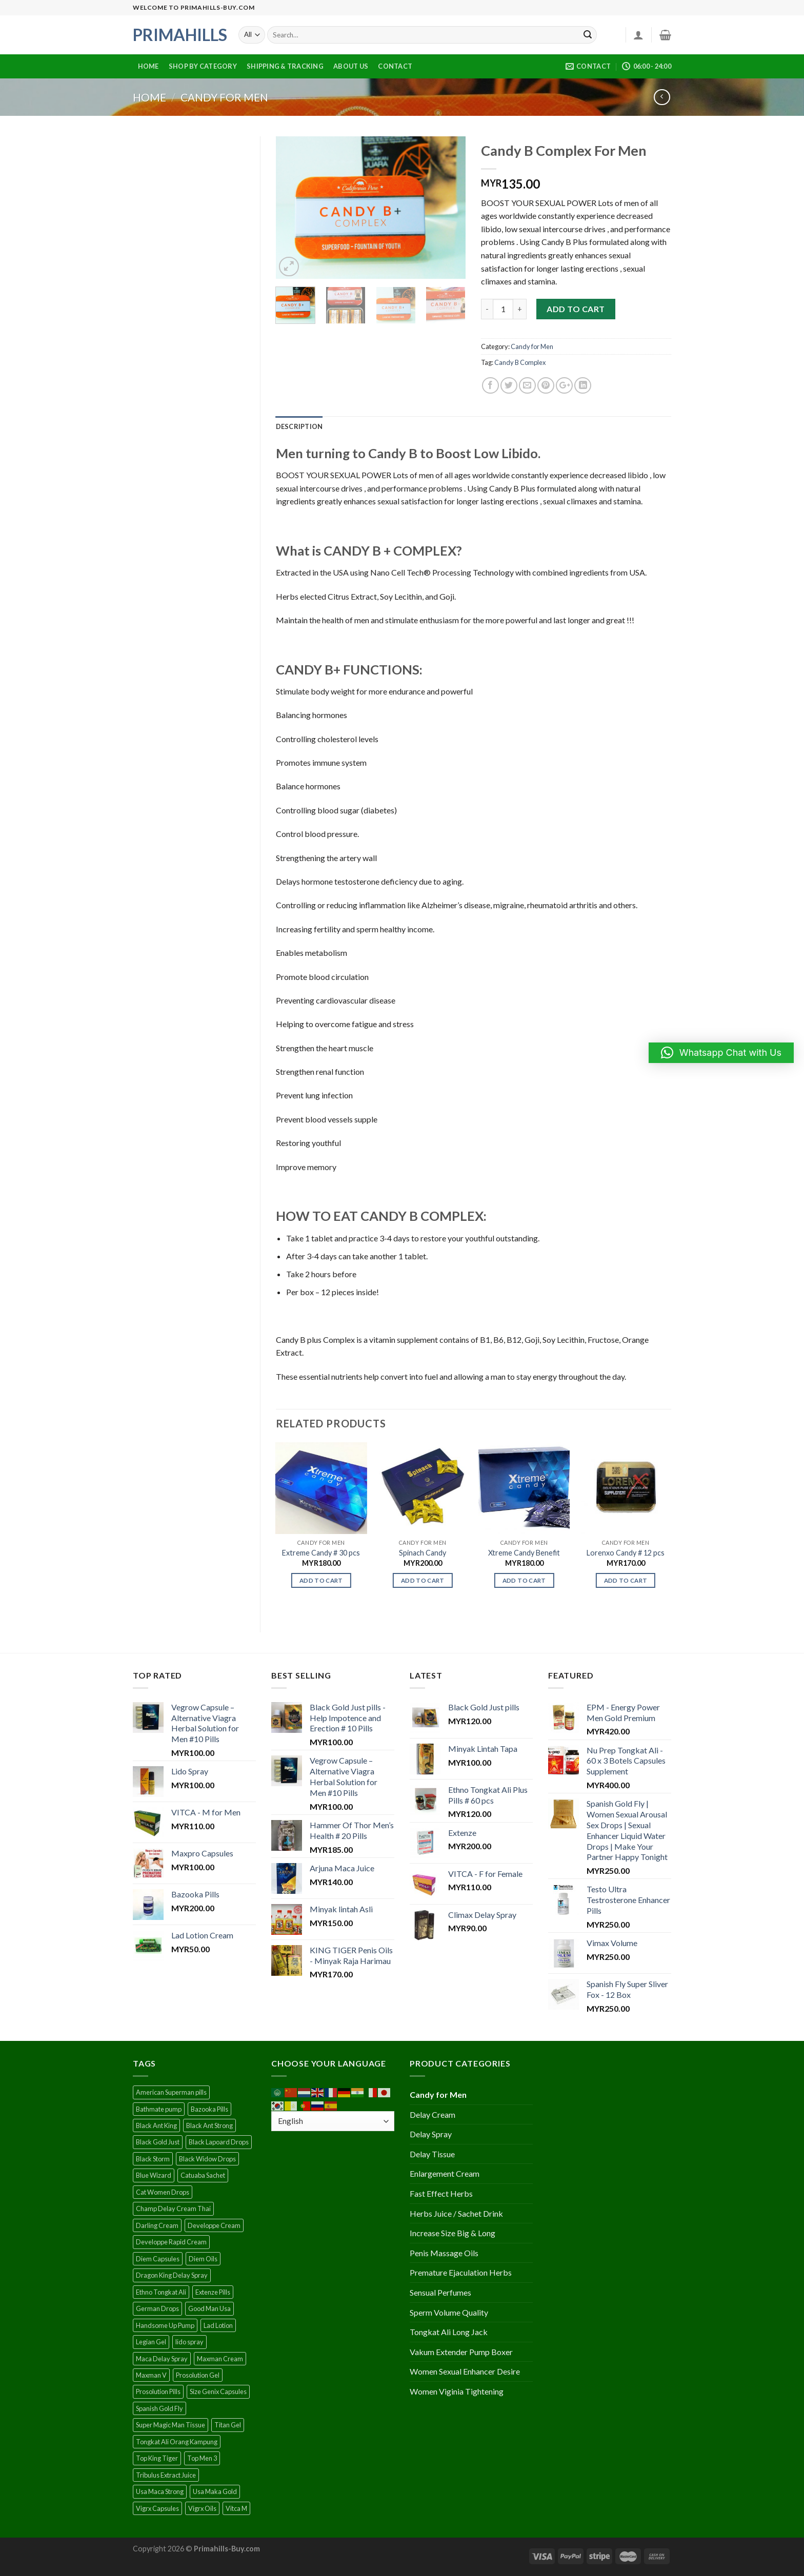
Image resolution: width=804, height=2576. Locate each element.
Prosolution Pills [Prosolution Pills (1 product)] (158, 2391)
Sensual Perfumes (440, 2292)
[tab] (299, 426)
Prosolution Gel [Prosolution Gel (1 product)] (197, 2375)
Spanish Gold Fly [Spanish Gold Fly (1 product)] (159, 2408)
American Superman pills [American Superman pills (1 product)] (171, 2092)
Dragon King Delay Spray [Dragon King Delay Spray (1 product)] (172, 2275)
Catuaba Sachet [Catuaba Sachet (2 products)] (202, 2175)
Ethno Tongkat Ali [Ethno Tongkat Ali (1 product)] (161, 2292)
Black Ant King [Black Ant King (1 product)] (156, 2125)
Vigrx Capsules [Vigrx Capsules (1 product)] (157, 2508)
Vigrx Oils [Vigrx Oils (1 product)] (202, 2508)
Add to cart (576, 309)
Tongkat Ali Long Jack (449, 2332)
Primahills (178, 35)
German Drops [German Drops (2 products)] (157, 2308)
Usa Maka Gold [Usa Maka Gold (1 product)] (215, 2491)
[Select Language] (332, 2121)
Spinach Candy (422, 1552)
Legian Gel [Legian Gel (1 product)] (151, 2342)
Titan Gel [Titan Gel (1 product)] (227, 2425)
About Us (350, 66)
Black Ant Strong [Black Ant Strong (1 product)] (209, 2125)
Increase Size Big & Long (452, 2233)
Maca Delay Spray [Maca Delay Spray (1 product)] (162, 2359)
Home (148, 66)
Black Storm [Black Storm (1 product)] (153, 2159)
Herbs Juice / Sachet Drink (456, 2213)
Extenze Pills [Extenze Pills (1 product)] (212, 2292)
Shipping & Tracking (285, 66)
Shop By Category (203, 66)
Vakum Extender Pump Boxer (461, 2352)
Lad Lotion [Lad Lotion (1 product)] (218, 2325)
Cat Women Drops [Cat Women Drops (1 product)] (162, 2192)
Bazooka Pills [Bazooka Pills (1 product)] (209, 2109)
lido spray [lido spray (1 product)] (189, 2342)
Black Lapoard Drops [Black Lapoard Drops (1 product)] (219, 2142)
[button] (721, 1052)
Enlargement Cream (444, 2173)
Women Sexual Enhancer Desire (465, 2371)
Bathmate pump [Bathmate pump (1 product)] (159, 2109)
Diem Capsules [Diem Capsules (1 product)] (157, 2259)
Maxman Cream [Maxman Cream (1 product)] (220, 2359)
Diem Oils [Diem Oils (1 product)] (203, 2259)
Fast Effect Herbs (441, 2193)
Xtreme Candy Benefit (524, 1552)
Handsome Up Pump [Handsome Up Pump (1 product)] (165, 2325)
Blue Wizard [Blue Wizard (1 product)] (153, 2175)
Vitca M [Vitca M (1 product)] (236, 2508)
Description (299, 426)
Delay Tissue (432, 2154)
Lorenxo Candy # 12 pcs (626, 1552)
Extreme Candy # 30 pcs (321, 1552)
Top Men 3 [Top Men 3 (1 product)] (202, 2458)
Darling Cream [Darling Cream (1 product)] (157, 2225)
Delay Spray (431, 2134)
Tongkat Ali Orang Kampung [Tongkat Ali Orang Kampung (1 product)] (176, 2442)
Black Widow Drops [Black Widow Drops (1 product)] (207, 2159)
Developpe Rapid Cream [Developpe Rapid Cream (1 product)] (171, 2242)
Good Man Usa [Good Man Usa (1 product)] (209, 2308)
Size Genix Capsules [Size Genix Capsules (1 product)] (218, 2391)
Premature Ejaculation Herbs (461, 2272)
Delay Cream (432, 2114)
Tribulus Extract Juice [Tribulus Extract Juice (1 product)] (166, 2475)
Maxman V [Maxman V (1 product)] (151, 2375)
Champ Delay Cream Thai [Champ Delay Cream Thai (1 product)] (173, 2208)
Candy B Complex (520, 362)
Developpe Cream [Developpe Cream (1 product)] (214, 2225)
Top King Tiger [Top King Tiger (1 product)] (157, 2458)
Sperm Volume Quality (449, 2312)
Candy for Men (224, 97)
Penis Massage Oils (444, 2253)
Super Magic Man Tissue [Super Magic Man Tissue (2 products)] (170, 2425)
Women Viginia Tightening (457, 2391)
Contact (395, 66)
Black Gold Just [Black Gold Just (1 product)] (157, 2142)
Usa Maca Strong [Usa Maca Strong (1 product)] (160, 2491)
